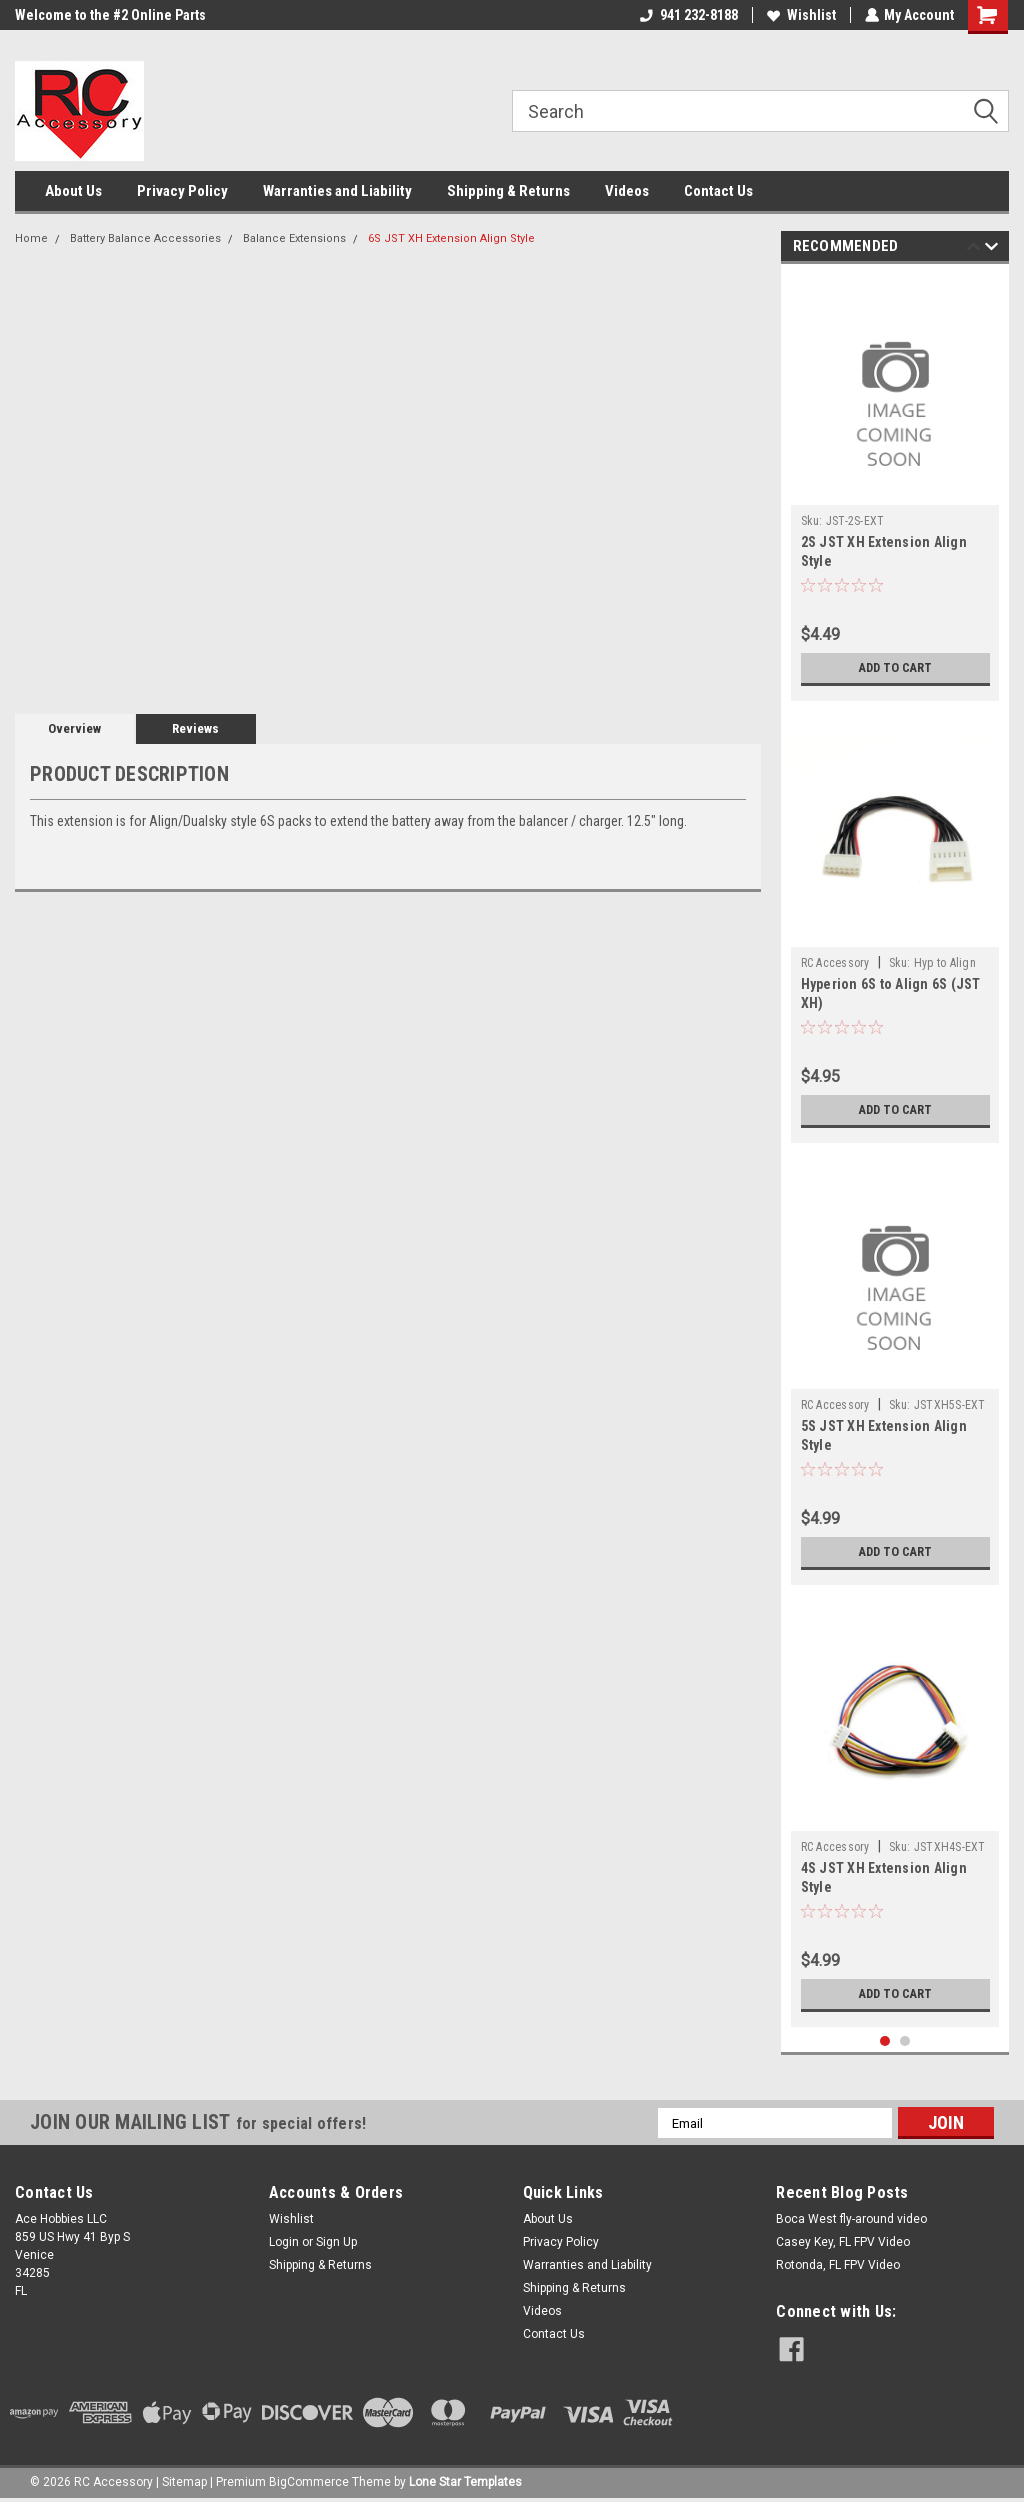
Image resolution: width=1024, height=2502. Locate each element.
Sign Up (336, 2242)
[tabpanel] (895, 487)
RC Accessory (835, 963)
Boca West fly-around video (851, 2219)
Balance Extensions (294, 238)
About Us (73, 191)
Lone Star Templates (465, 2482)
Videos (627, 191)
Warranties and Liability (337, 191)
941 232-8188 (688, 15)
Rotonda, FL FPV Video (838, 2265)
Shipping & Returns (508, 191)
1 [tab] (885, 2041)
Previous (973, 249)
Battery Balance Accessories (145, 238)
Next (991, 249)
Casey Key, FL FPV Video (843, 2242)
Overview (74, 728)
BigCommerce (309, 2482)
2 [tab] (905, 2041)
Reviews (195, 728)
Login (284, 2242)
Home (31, 238)
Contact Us (718, 191)
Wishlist (800, 15)
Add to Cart (895, 668)
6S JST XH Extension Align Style (451, 238)
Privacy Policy (182, 191)
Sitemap (184, 2482)
